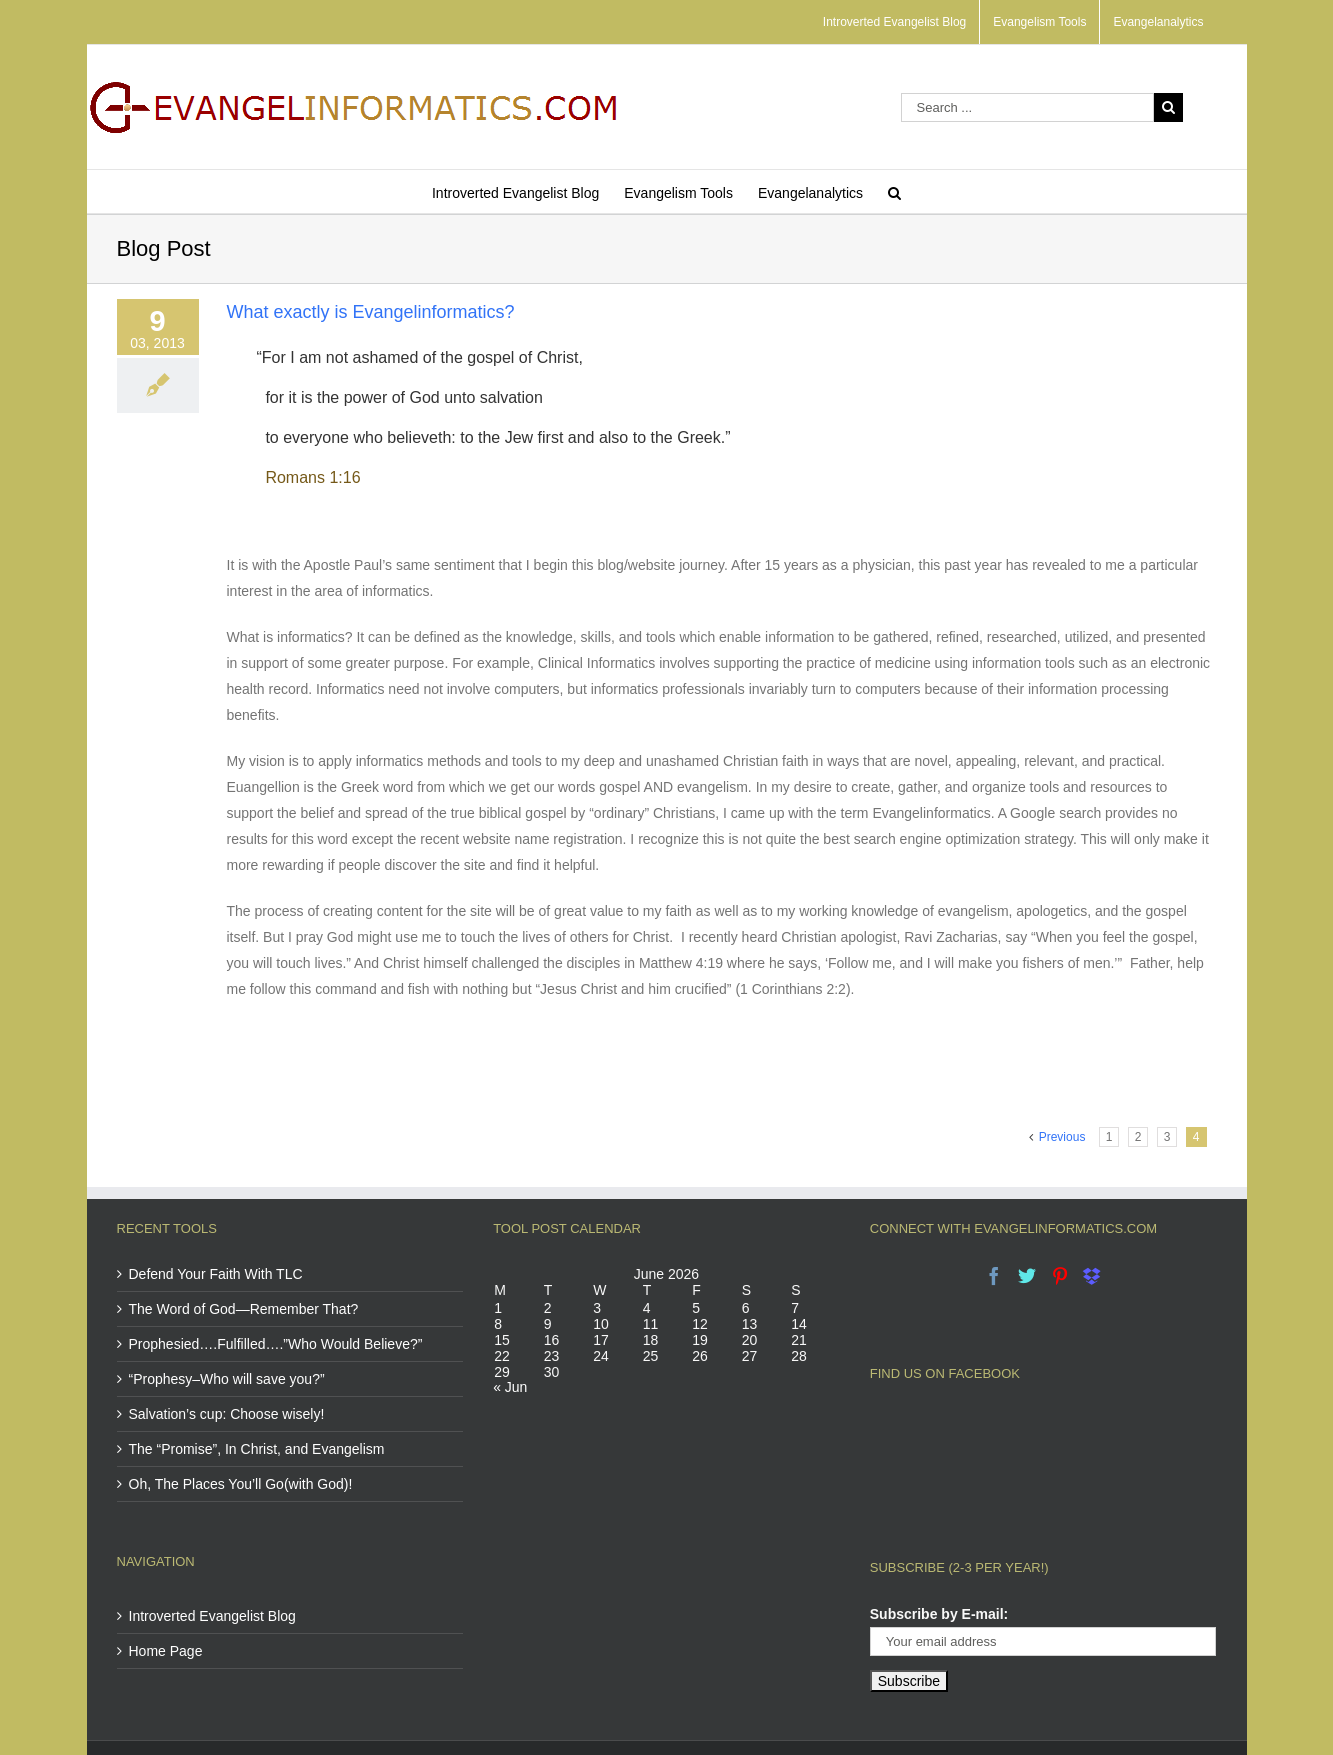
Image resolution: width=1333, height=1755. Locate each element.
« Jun (510, 1387)
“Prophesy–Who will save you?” (227, 1379)
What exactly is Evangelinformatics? (371, 312)
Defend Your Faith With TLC (216, 1274)
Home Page (166, 1651)
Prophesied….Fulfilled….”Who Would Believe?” (276, 1344)
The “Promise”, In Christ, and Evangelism (257, 1449)
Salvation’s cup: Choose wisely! (227, 1414)
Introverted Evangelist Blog (212, 1616)
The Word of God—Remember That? (244, 1309)
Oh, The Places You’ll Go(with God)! (241, 1484)
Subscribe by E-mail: (939, 1531)
